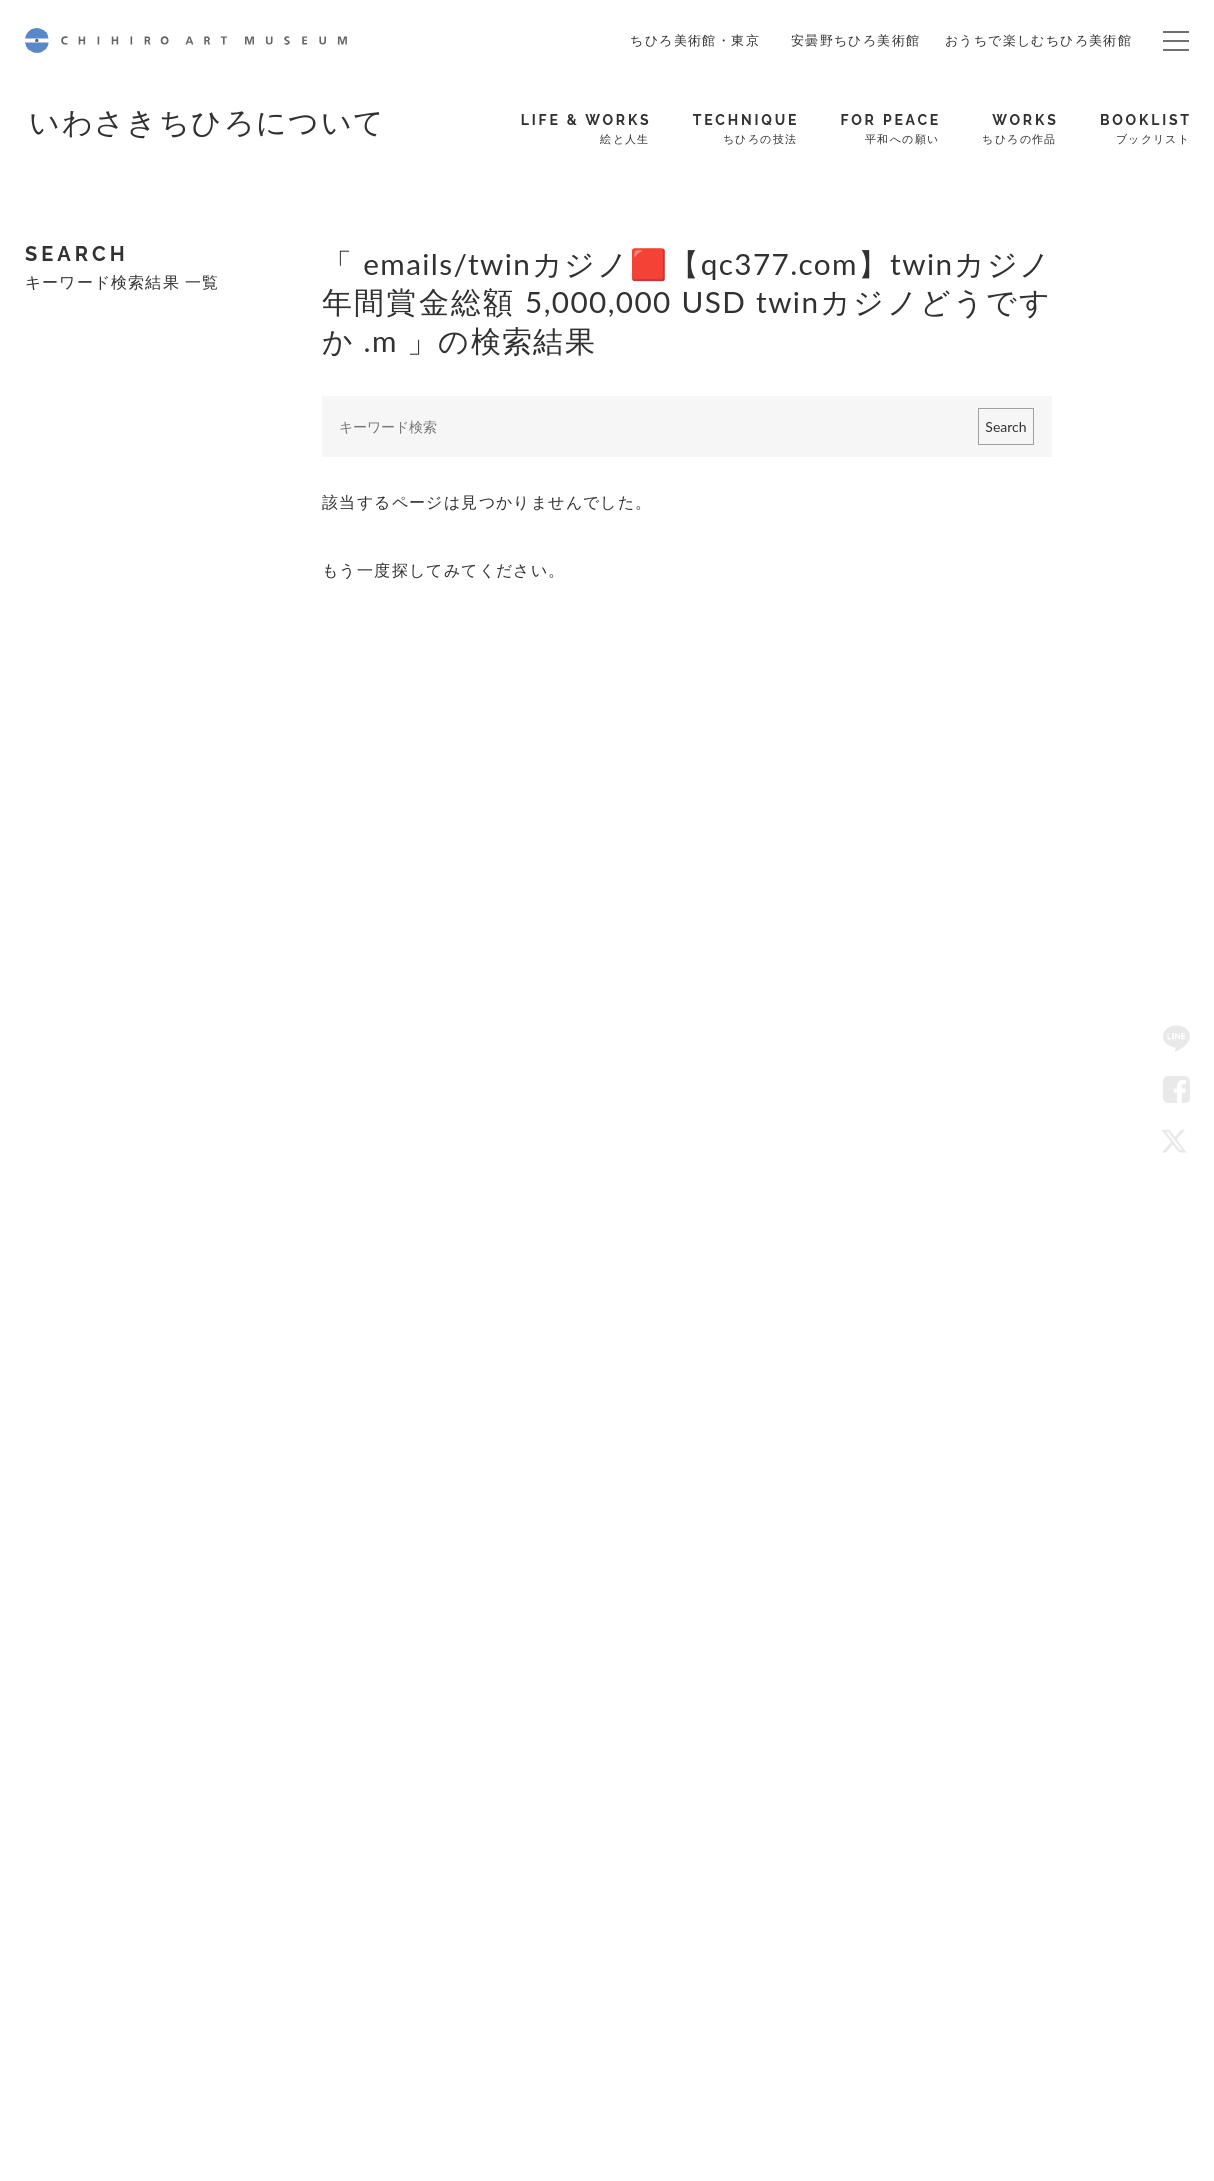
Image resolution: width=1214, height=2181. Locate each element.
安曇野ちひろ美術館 (856, 40)
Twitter (1177, 1142)
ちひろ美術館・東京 (695, 40)
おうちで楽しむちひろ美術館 (1038, 40)
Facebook (1177, 1090)
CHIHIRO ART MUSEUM (186, 40)
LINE (1177, 1039)
